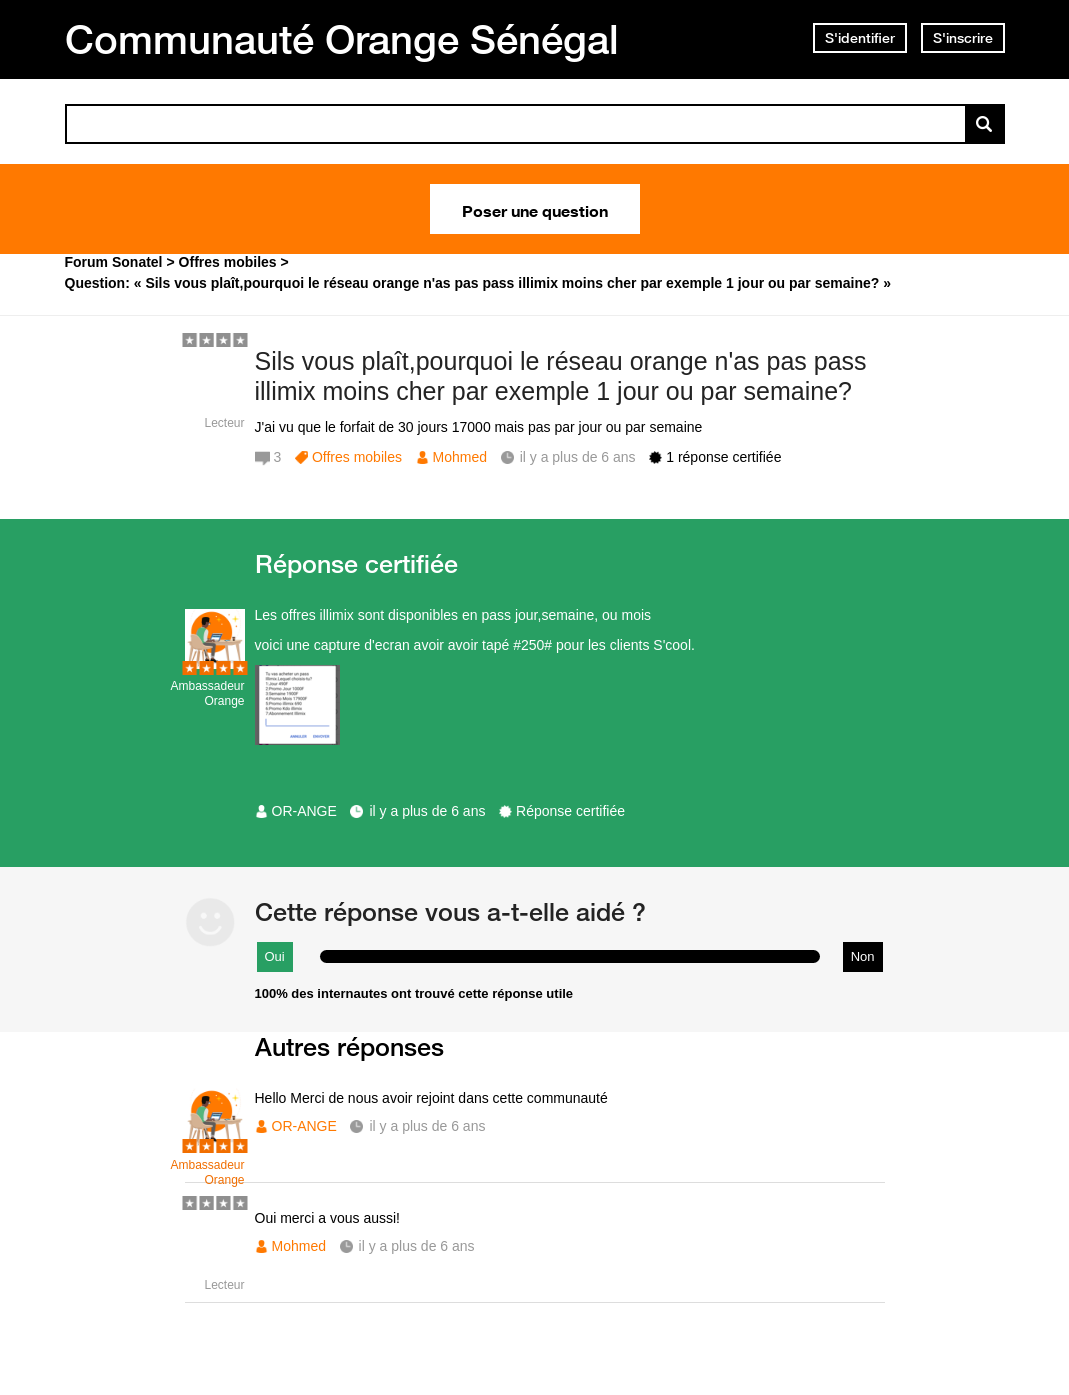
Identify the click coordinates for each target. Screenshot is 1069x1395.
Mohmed (460, 457)
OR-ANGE (304, 811)
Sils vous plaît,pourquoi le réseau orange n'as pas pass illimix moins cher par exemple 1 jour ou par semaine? (561, 376)
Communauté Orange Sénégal (342, 39)
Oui (275, 956)
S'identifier (860, 38)
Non (863, 956)
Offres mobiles (357, 457)
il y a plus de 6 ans (427, 811)
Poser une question (535, 209)
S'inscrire (963, 38)
